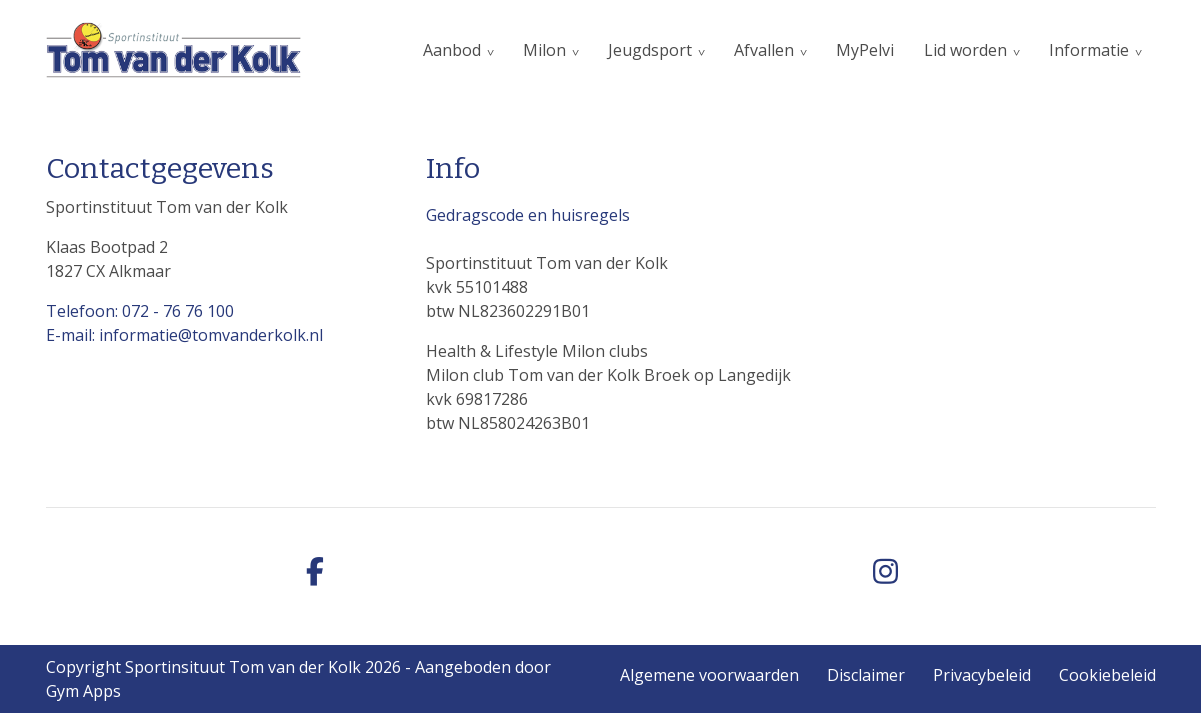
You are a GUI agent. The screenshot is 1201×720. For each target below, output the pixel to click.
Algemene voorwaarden (709, 675)
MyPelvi (865, 50)
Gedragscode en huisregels (528, 215)
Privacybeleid (982, 675)
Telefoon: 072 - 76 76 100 (140, 311)
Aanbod (452, 50)
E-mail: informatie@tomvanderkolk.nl (184, 335)
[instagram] (886, 572)
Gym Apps (83, 691)
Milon (544, 50)
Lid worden (965, 50)
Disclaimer (866, 675)
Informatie (1089, 50)
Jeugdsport (650, 50)
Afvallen (764, 50)
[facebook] (316, 572)
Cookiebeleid (1107, 675)
